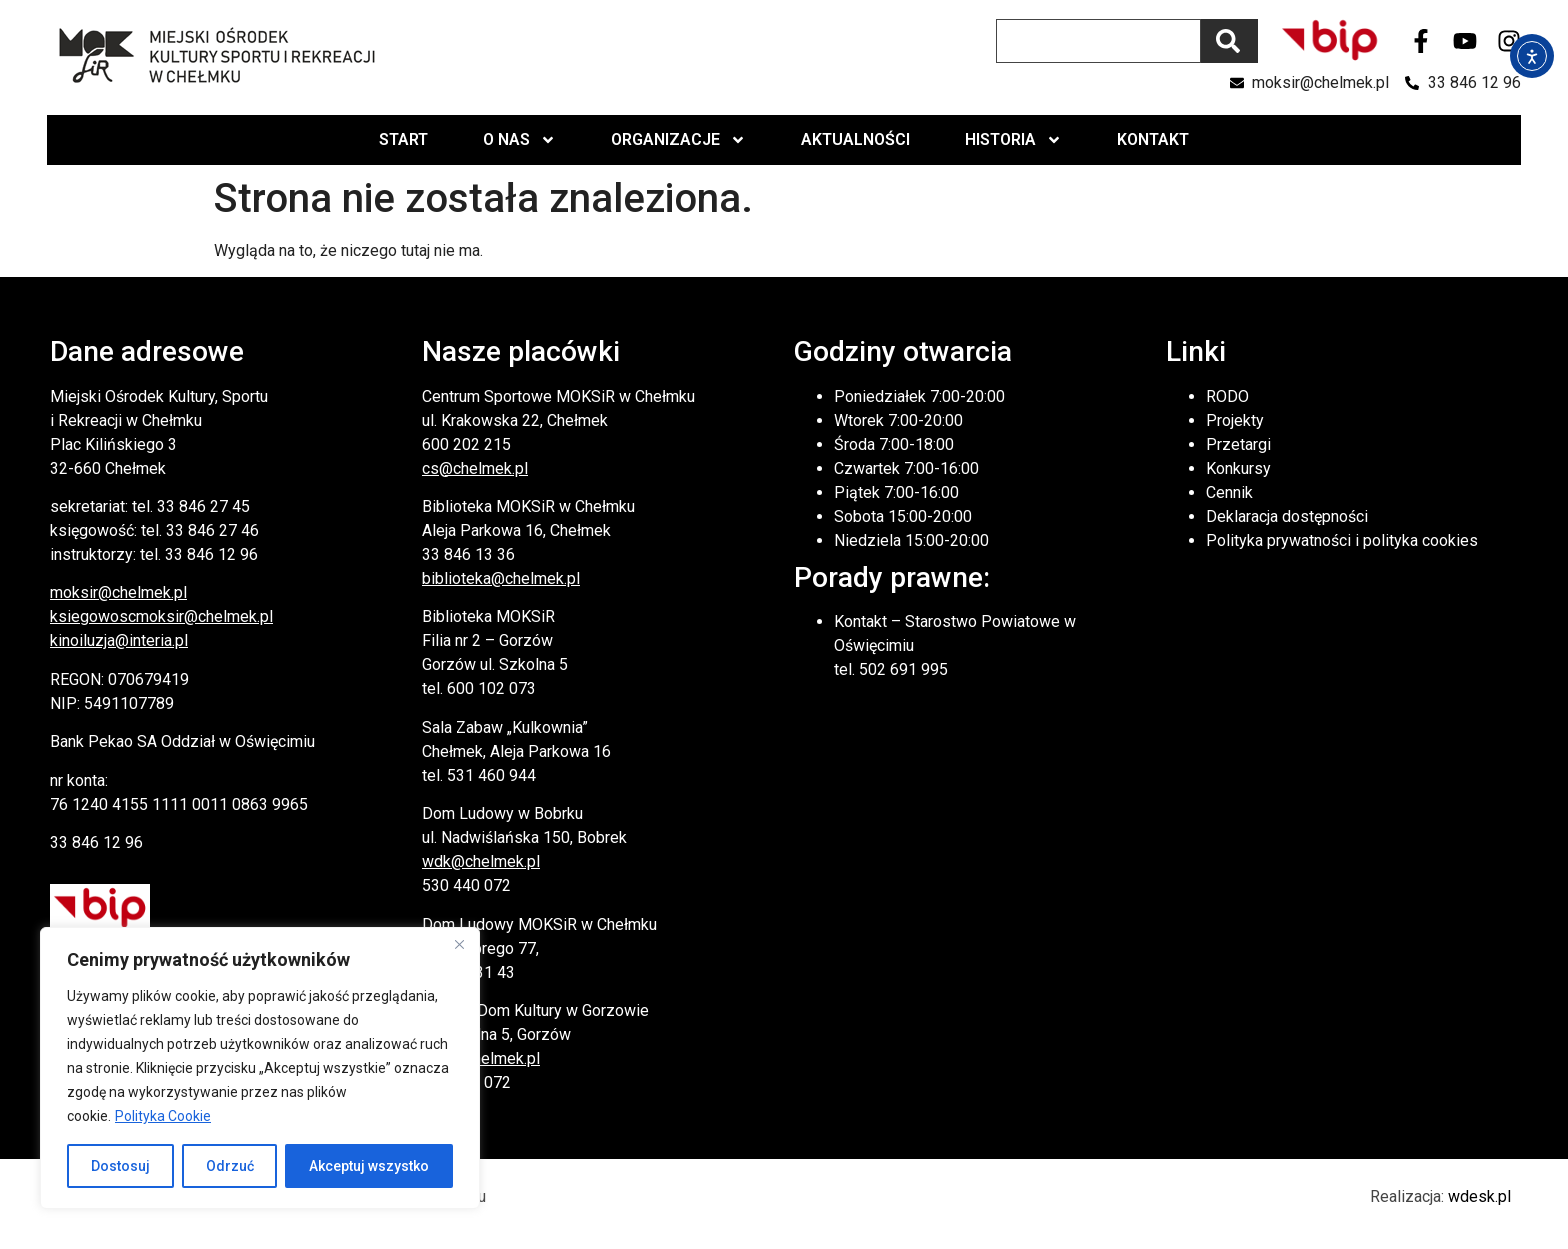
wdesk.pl (1479, 1196)
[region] (260, 1068)
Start (403, 139)
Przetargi (1238, 444)
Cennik (1229, 492)
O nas (519, 140)
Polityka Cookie (163, 1116)
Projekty (1235, 420)
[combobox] (1098, 41)
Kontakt (1153, 139)
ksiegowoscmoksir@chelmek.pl (161, 616)
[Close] (459, 944)
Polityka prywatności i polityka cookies (1342, 540)
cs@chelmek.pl (475, 468)
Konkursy (1238, 468)
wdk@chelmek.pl (481, 861)
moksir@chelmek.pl (118, 592)
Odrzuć (230, 1166)
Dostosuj (120, 1166)
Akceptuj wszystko (369, 1166)
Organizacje (678, 140)
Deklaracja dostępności (1287, 516)
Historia (1013, 140)
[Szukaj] (1229, 41)
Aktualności (855, 139)
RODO (1227, 396)
